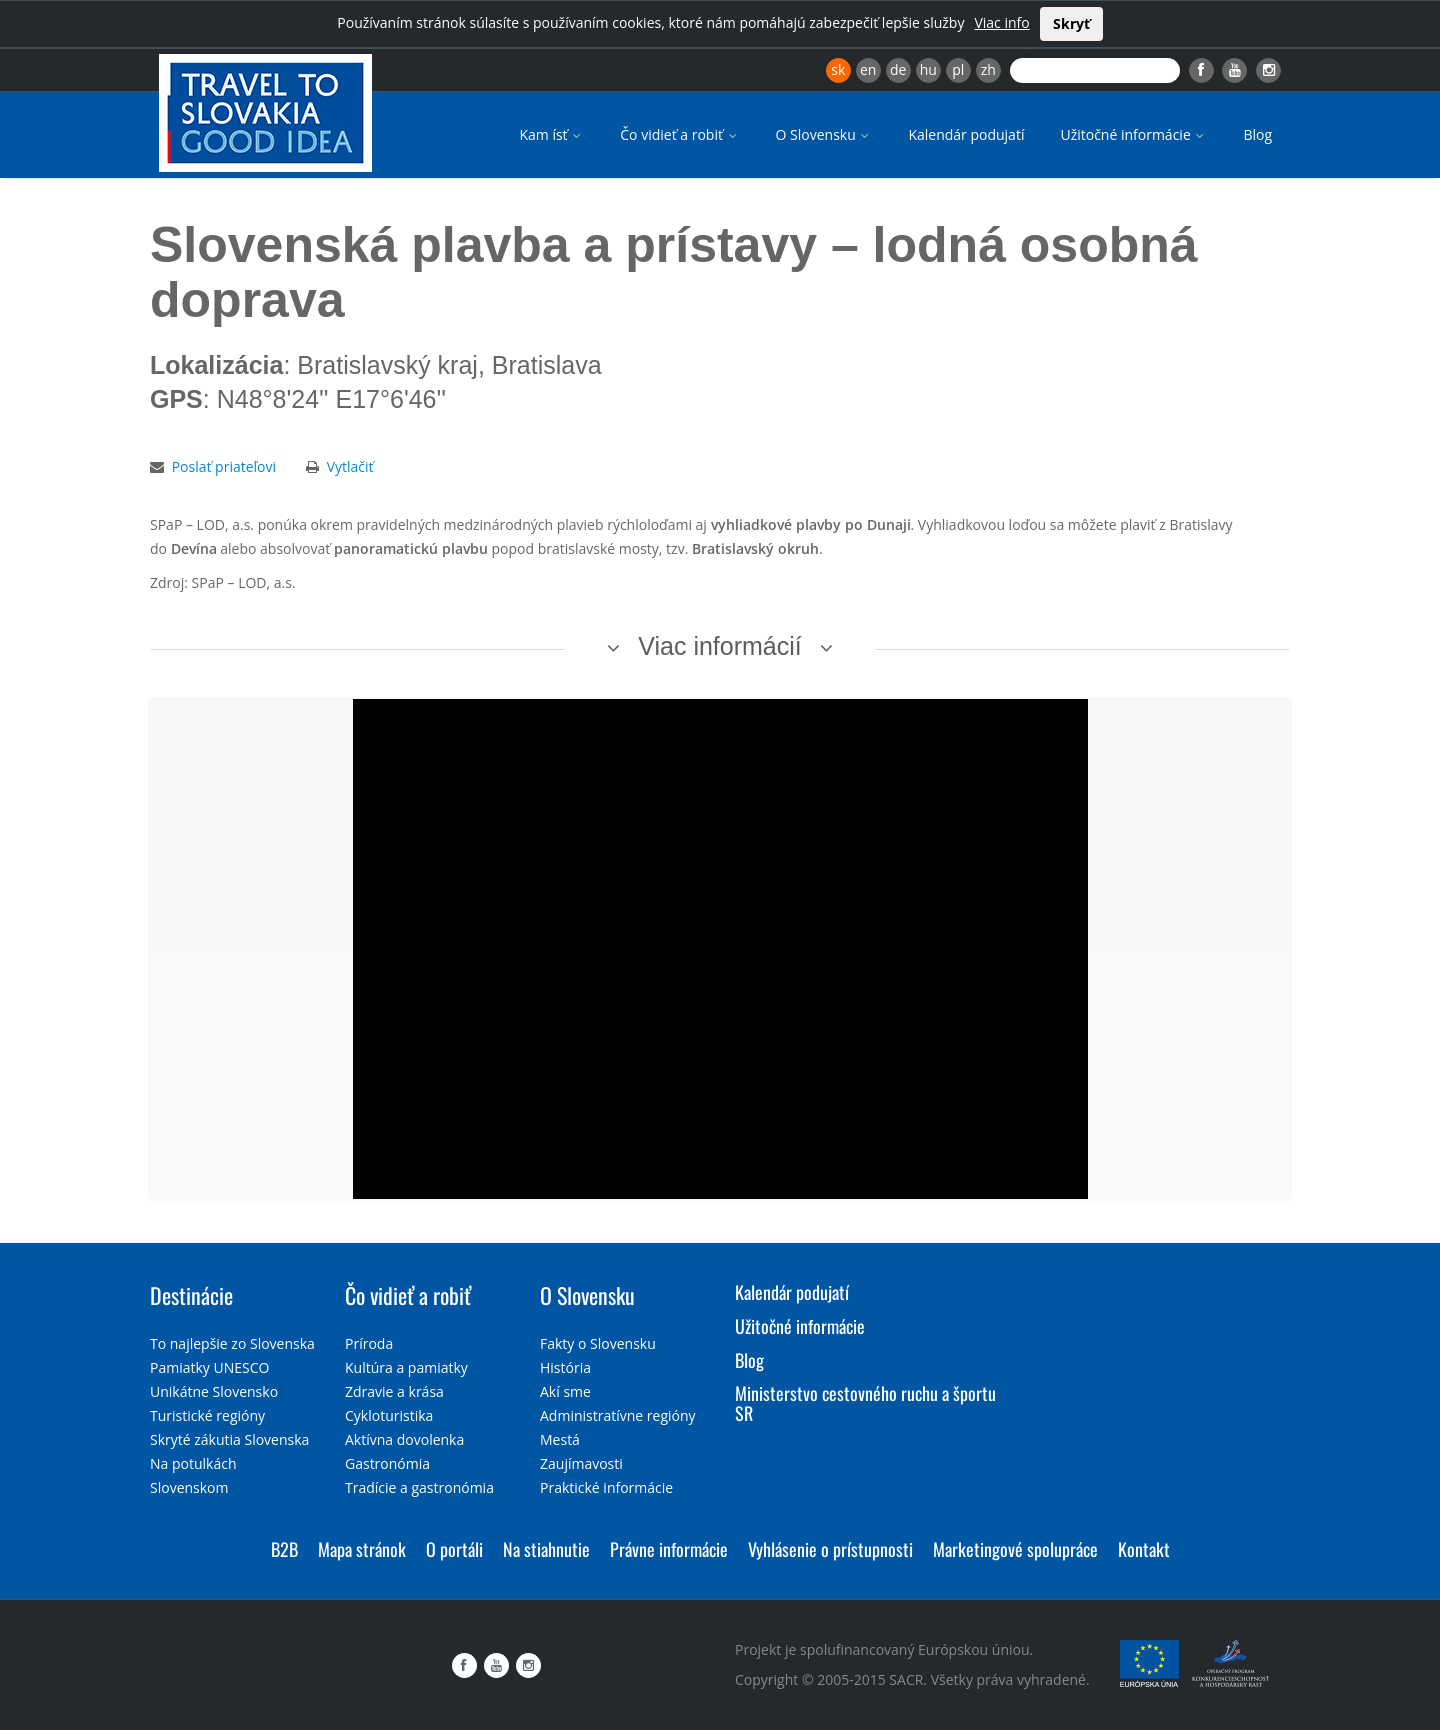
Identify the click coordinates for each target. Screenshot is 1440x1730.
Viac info (1001, 22)
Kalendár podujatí (966, 134)
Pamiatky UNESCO (209, 1367)
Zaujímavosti (581, 1463)
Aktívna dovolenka (404, 1439)
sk (838, 69)
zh (988, 69)
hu (928, 69)
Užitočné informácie (1133, 134)
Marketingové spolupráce (1015, 1549)
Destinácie (191, 1295)
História (565, 1367)
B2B (284, 1549)
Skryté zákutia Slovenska (229, 1439)
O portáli (454, 1549)
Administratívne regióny (618, 1415)
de (898, 69)
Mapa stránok (362, 1549)
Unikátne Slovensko (214, 1391)
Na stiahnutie (546, 1549)
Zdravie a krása (394, 1391)
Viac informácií (720, 646)
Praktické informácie (606, 1487)
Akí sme (565, 1391)
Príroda (369, 1343)
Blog (1257, 134)
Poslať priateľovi (224, 466)
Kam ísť (551, 134)
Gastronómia (387, 1463)
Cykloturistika (389, 1415)
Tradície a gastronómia (419, 1487)
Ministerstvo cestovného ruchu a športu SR (865, 1403)
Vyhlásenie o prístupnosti (830, 1549)
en (868, 69)
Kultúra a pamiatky (406, 1367)
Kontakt (1144, 1549)
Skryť (1071, 23)
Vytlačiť (350, 466)
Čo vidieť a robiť (679, 134)
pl (958, 69)
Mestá (560, 1439)
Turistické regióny (207, 1415)
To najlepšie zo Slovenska (232, 1343)
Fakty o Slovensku (598, 1343)
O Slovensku (824, 134)
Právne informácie (669, 1549)
